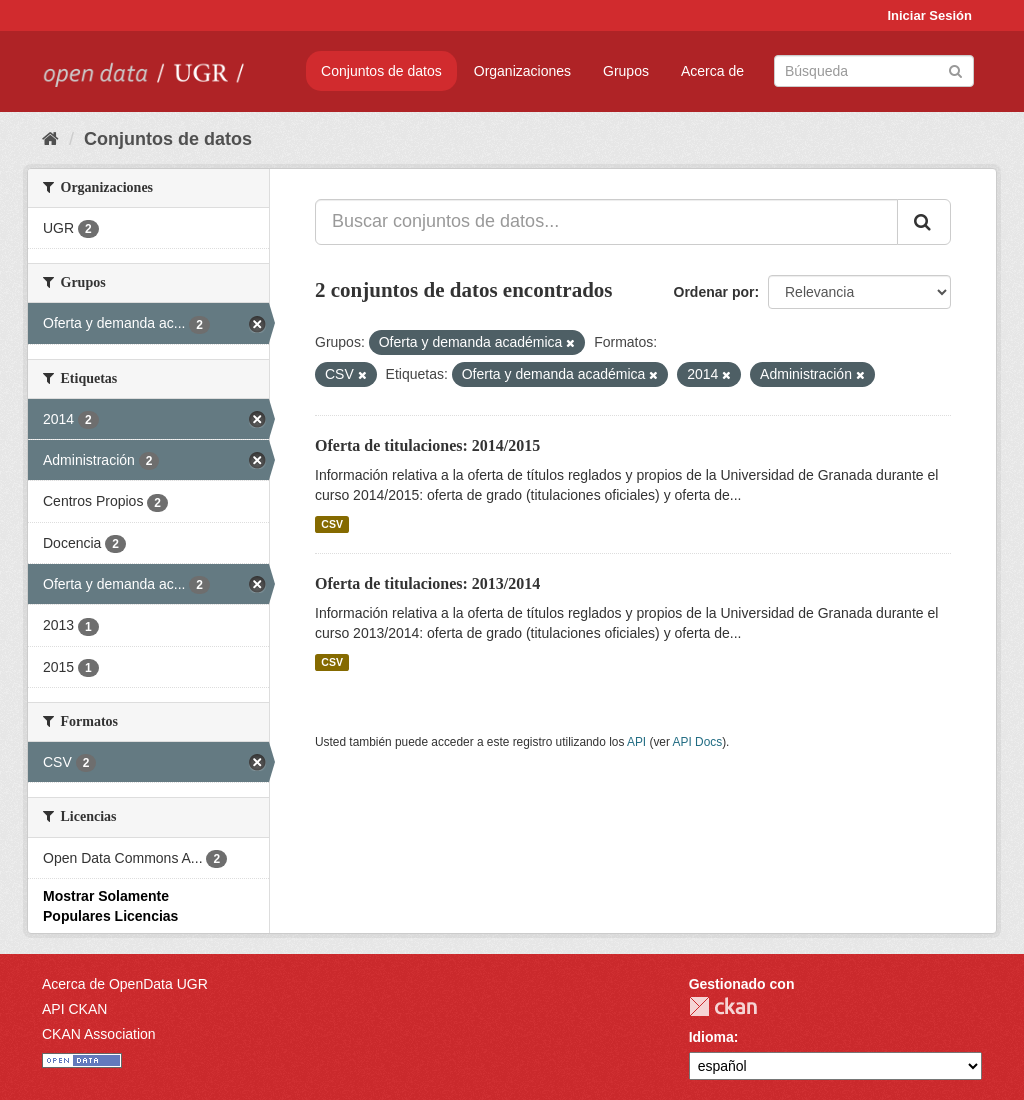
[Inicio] (50, 139)
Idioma (711, 1037)
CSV (332, 524)
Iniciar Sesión (929, 15)
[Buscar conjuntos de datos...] (606, 222)
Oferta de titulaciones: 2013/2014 (427, 583)
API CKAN (74, 1009)
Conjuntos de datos (381, 71)
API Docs (698, 742)
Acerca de (712, 71)
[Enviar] (955, 69)
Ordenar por (714, 292)
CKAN (723, 1006)
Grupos (626, 71)
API (636, 742)
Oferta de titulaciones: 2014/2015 (427, 445)
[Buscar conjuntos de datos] (874, 71)
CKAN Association (99, 1034)
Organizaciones (522, 71)
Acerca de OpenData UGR (125, 984)
